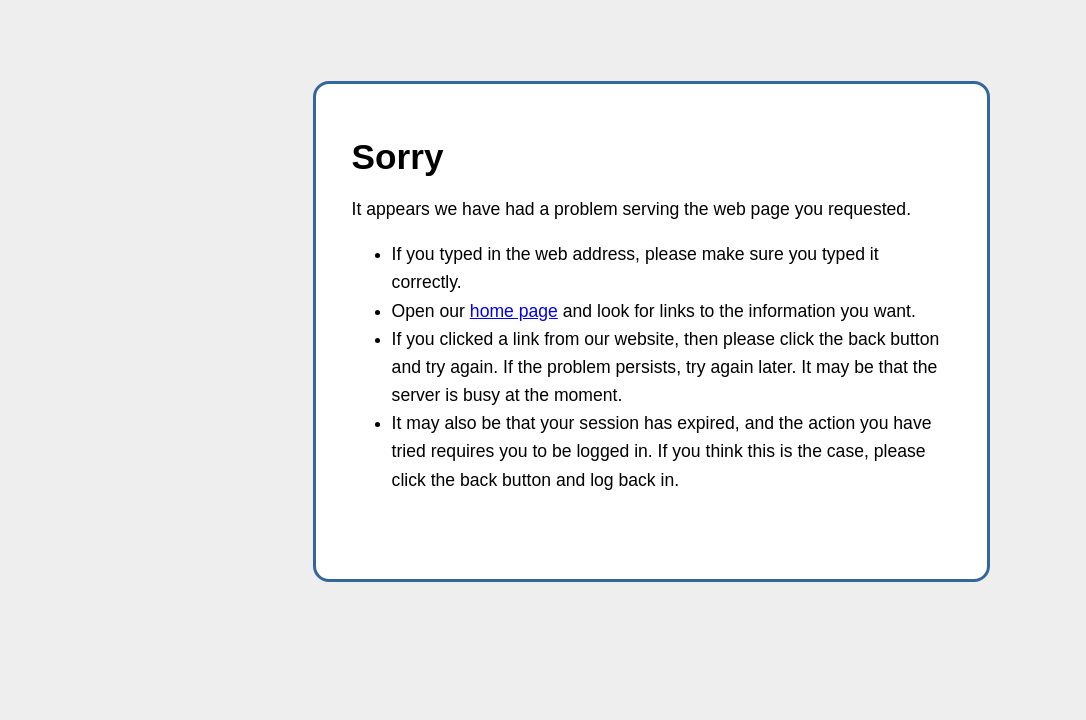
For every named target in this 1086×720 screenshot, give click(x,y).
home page (514, 311)
